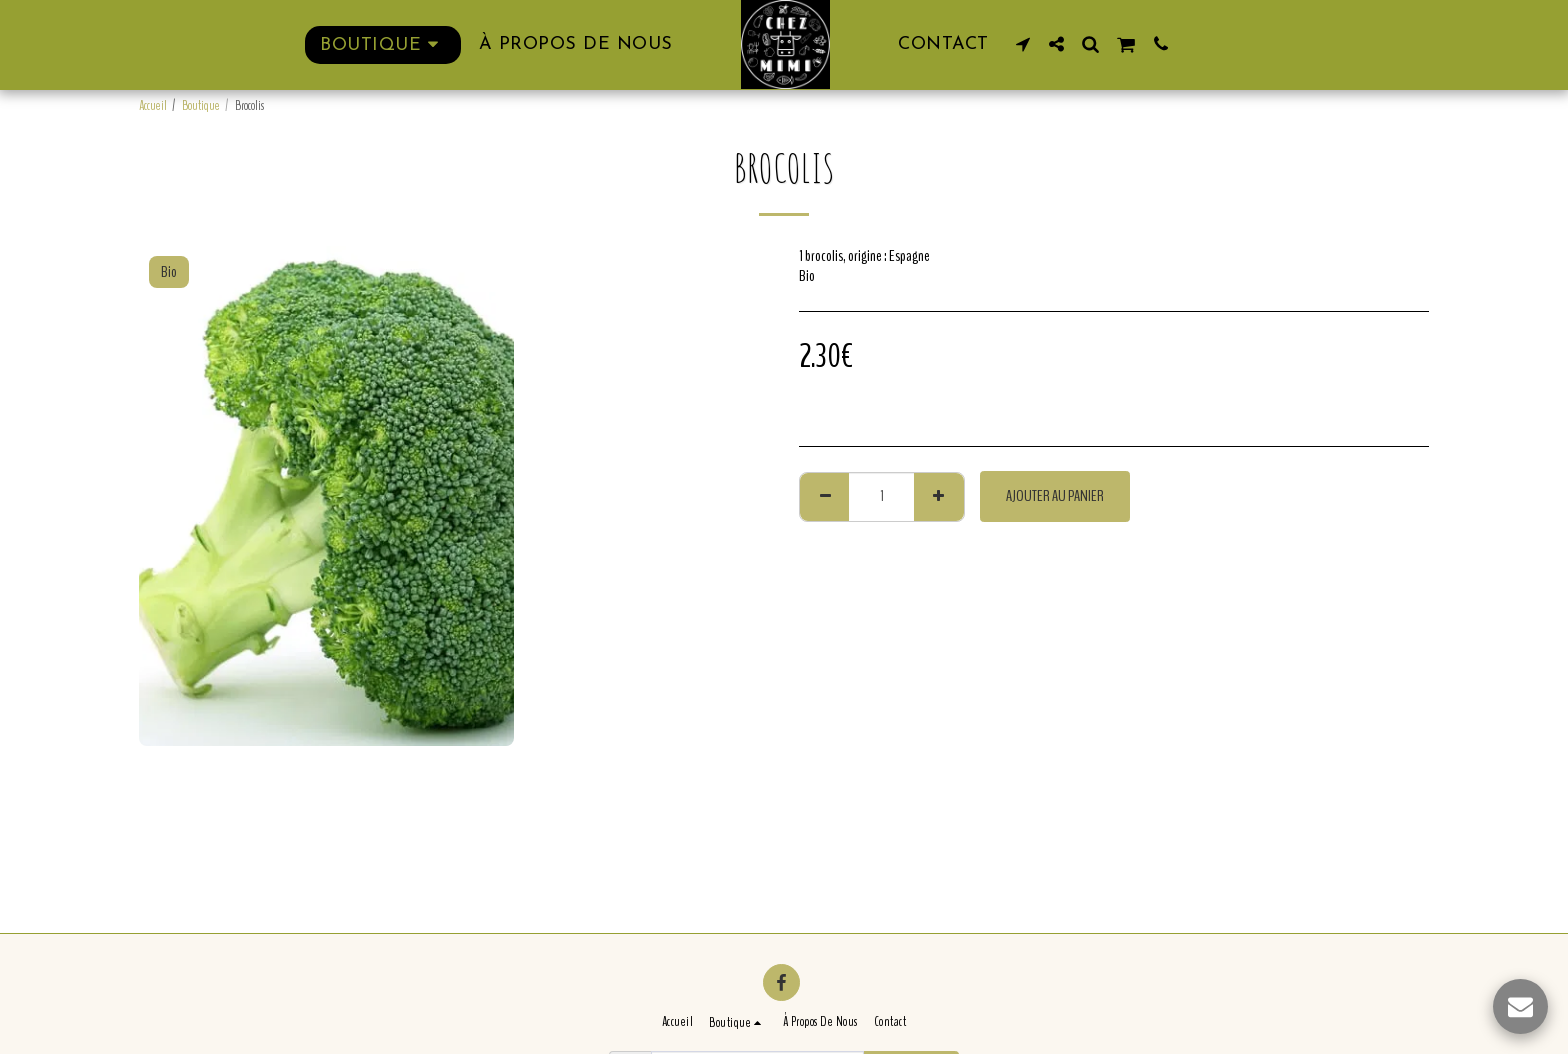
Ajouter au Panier (1055, 496)
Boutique (201, 106)
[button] (1023, 44)
